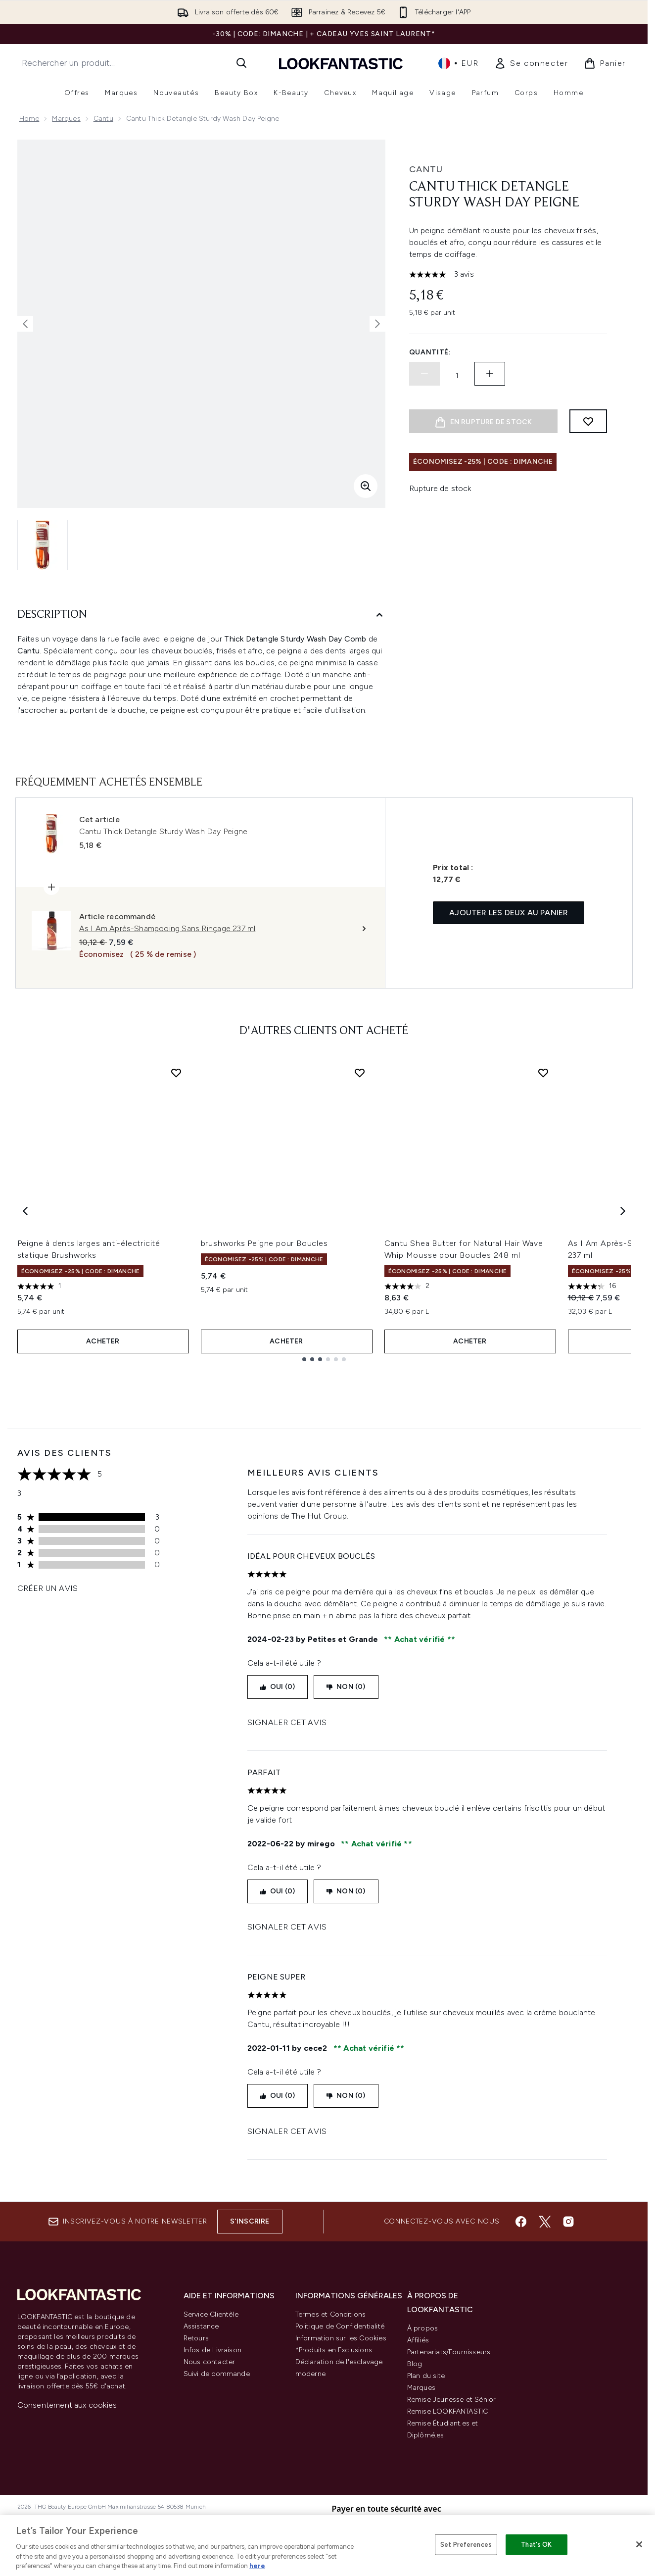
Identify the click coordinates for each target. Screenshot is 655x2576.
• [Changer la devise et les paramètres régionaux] (458, 63)
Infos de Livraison (213, 2350)
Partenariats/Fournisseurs (449, 2352)
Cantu (103, 118)
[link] (531, 63)
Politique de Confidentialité (340, 2326)
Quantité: (430, 352)
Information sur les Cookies (340, 2338)
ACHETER (102, 1341)
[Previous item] (25, 1210)
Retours (196, 2338)
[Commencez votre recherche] (134, 63)
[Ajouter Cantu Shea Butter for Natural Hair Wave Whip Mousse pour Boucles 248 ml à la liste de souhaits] (543, 1073)
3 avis (464, 274)
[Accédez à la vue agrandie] (365, 486)
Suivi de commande (217, 2374)
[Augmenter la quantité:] (489, 374)
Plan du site (426, 2376)
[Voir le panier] (605, 63)
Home (29, 118)
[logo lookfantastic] (341, 63)
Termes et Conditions (330, 2314)
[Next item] (623, 1210)
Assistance (201, 2326)
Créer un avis (47, 1588)
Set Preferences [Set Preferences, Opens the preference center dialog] (466, 2544)
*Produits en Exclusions (334, 2350)
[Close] (639, 2544)
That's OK (536, 2544)
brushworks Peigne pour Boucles (264, 1243)
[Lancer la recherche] (241, 63)
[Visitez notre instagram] (568, 2221)
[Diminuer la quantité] (424, 374)
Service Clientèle (211, 2314)
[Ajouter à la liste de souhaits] (588, 421)
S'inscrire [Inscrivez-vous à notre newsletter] (250, 2221)
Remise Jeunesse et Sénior (451, 2399)
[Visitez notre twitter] (545, 2221)
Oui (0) (277, 1687)
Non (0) (346, 1687)
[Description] (201, 615)
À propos (422, 2328)
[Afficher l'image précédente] (25, 324)
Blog (414, 2364)
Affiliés (418, 2340)
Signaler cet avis (287, 1722)
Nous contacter (209, 2362)
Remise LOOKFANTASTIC (447, 2411)
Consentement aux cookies (67, 2405)
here (257, 2566)
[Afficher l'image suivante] (377, 324)
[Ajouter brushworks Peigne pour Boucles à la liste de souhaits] (360, 1073)
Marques (66, 118)
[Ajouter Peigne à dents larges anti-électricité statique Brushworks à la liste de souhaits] (176, 1073)
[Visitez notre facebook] (521, 2221)
